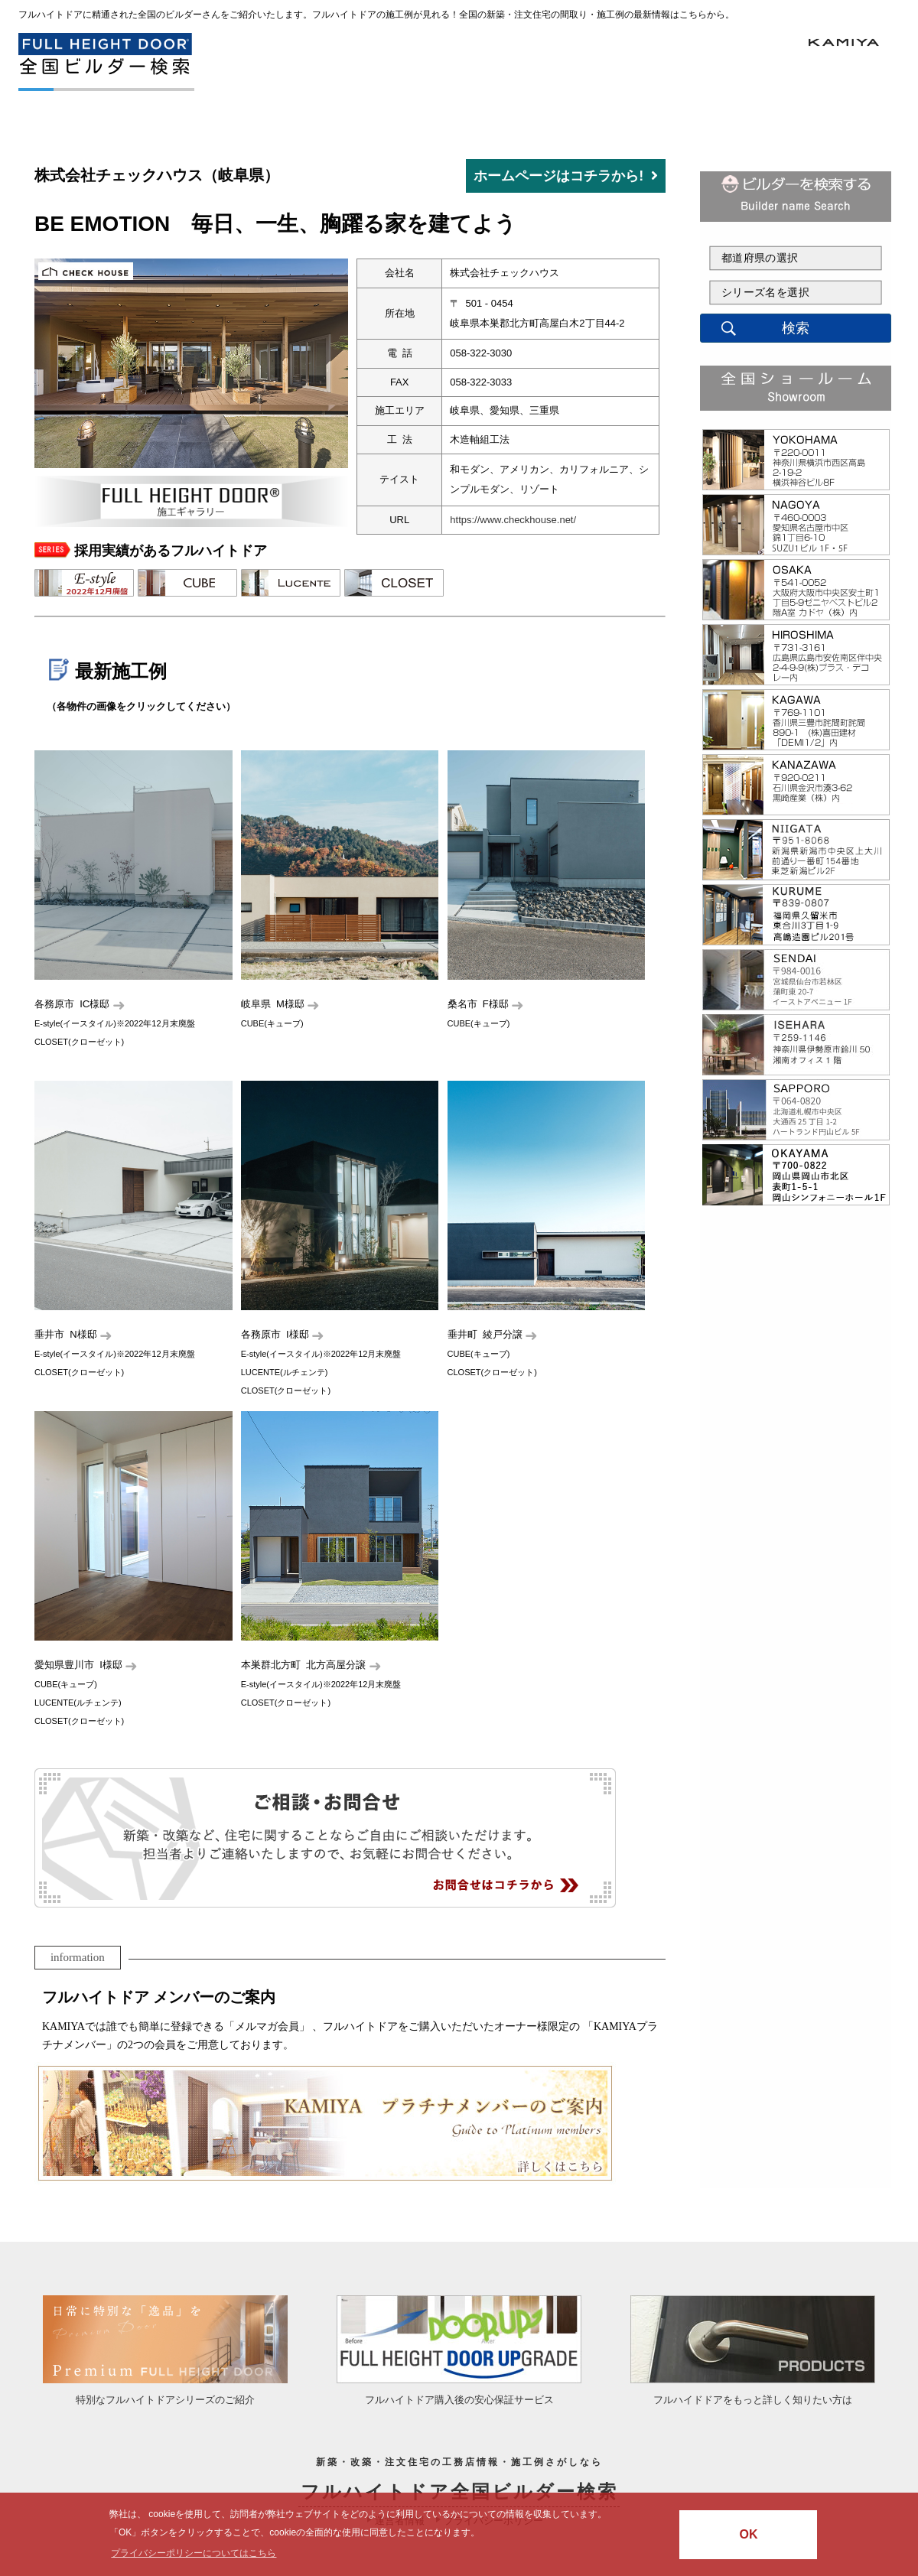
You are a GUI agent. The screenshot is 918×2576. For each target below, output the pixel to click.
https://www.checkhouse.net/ (513, 519)
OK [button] (748, 2534)
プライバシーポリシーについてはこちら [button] (193, 2553)
